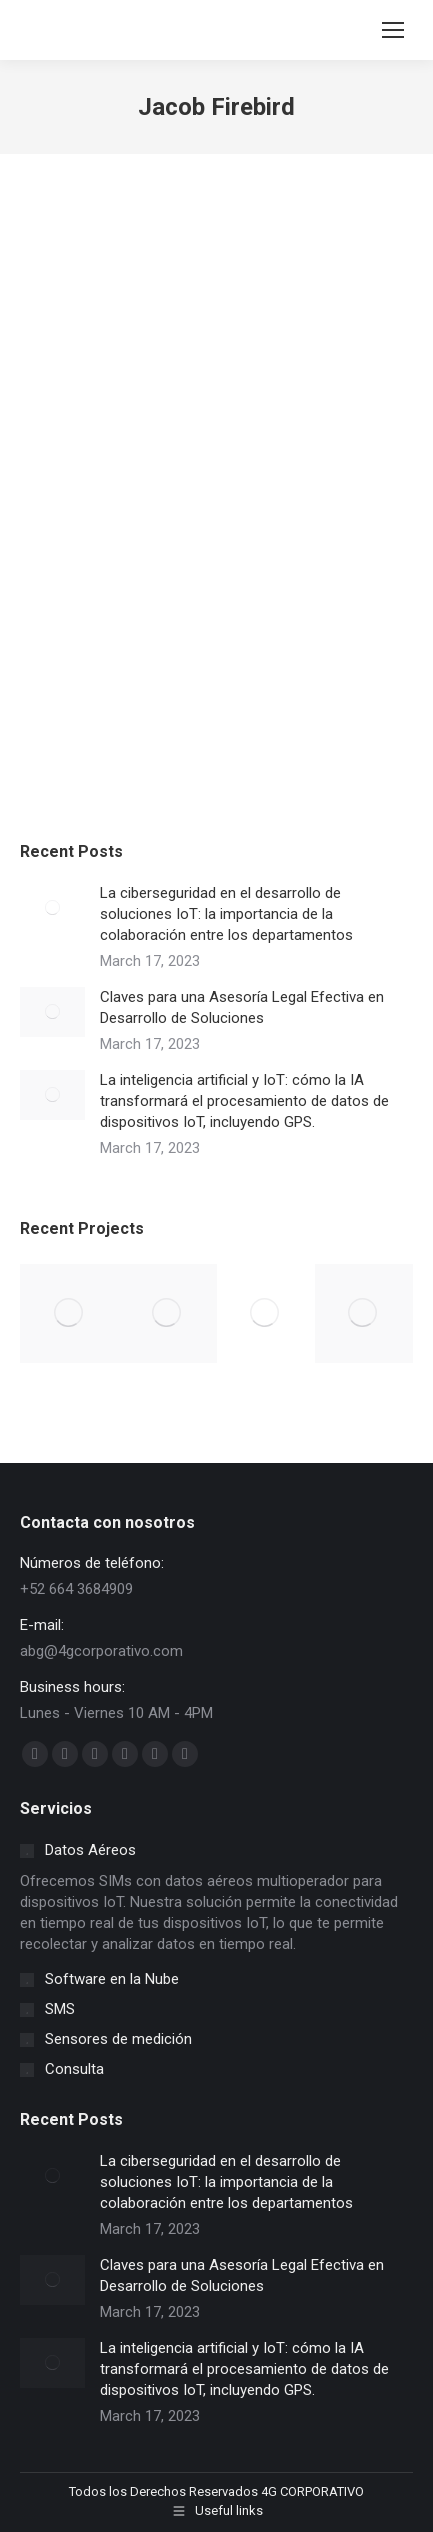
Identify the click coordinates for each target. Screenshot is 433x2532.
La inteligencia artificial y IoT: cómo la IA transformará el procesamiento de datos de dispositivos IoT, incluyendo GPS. (244, 1101)
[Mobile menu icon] (393, 30)
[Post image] (52, 908)
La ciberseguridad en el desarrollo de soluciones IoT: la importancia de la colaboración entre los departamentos (226, 914)
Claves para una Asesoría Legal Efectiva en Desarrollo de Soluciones (242, 1007)
